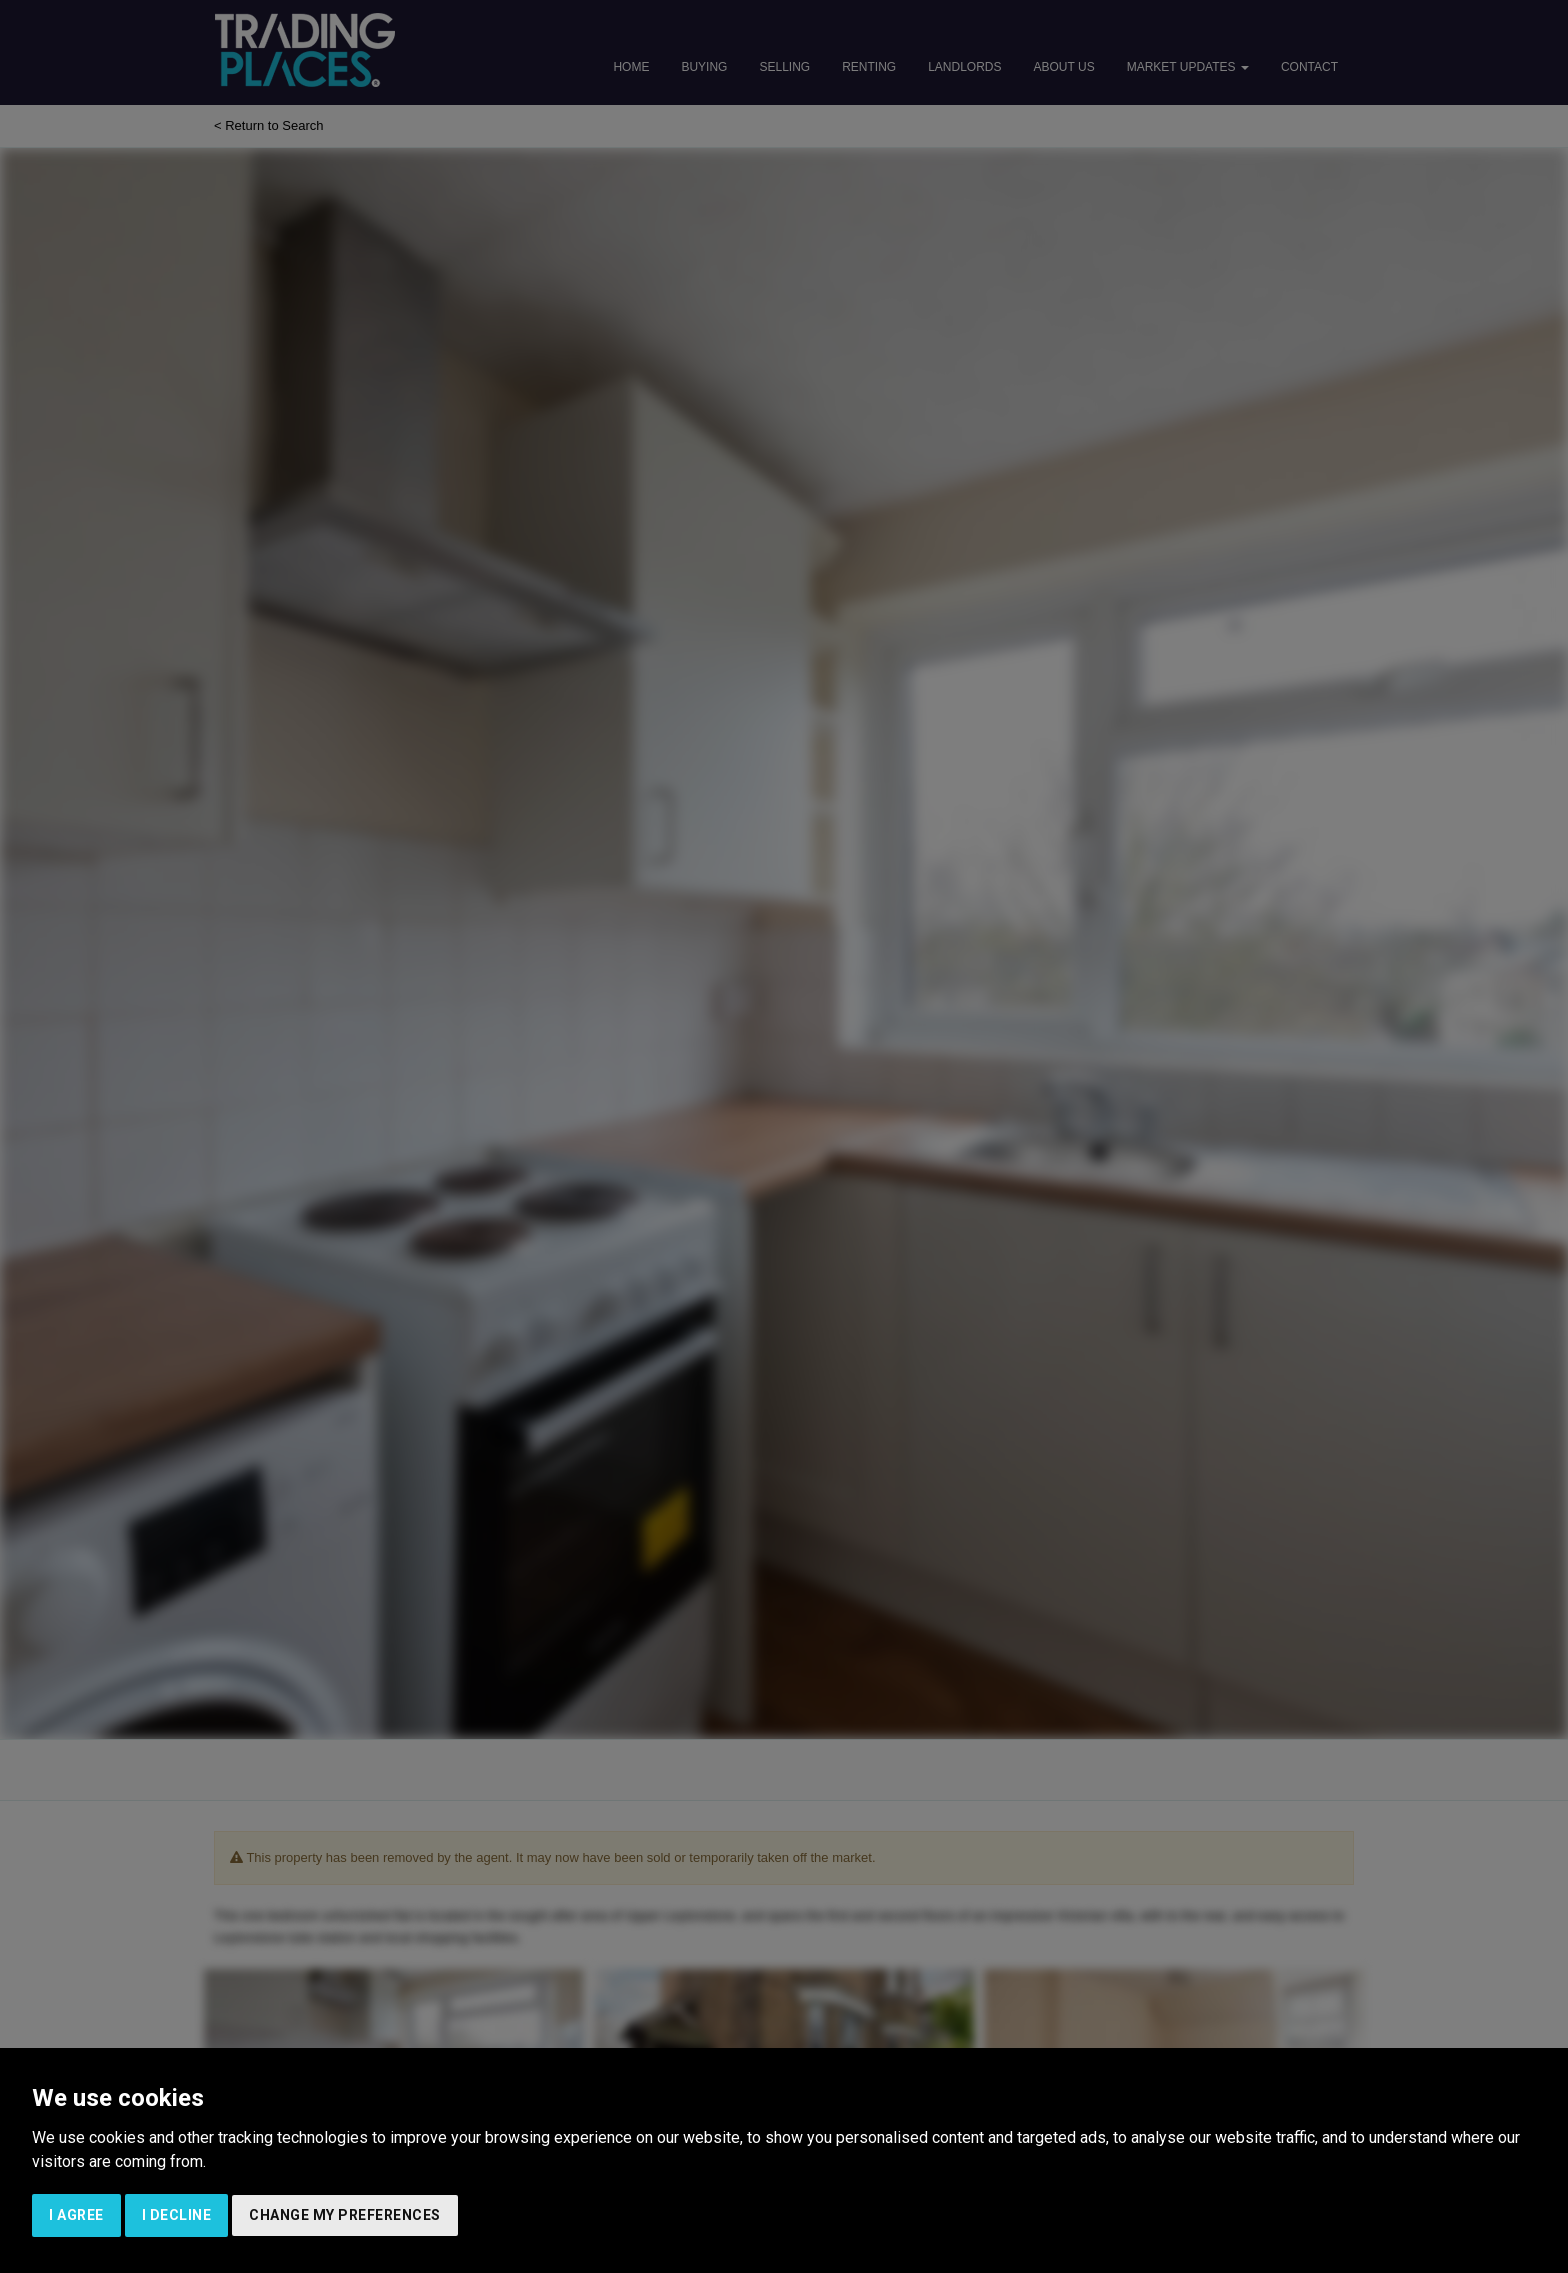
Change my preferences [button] (345, 2215)
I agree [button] (76, 2215)
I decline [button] (177, 2215)
